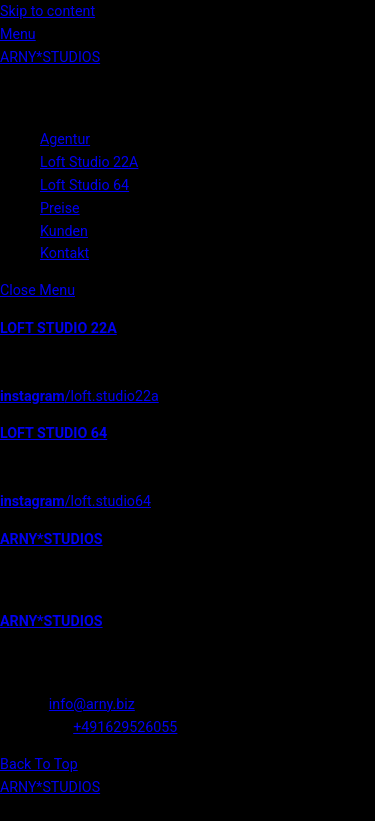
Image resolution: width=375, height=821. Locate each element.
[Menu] (18, 34)
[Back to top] (39, 764)
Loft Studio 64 (84, 185)
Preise (60, 208)
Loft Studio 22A (89, 162)
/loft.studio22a (79, 396)
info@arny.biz (92, 704)
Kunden (64, 231)
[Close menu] (37, 290)
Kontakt (64, 253)
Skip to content (47, 11)
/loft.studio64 (75, 501)
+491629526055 (125, 727)
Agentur (65, 139)
